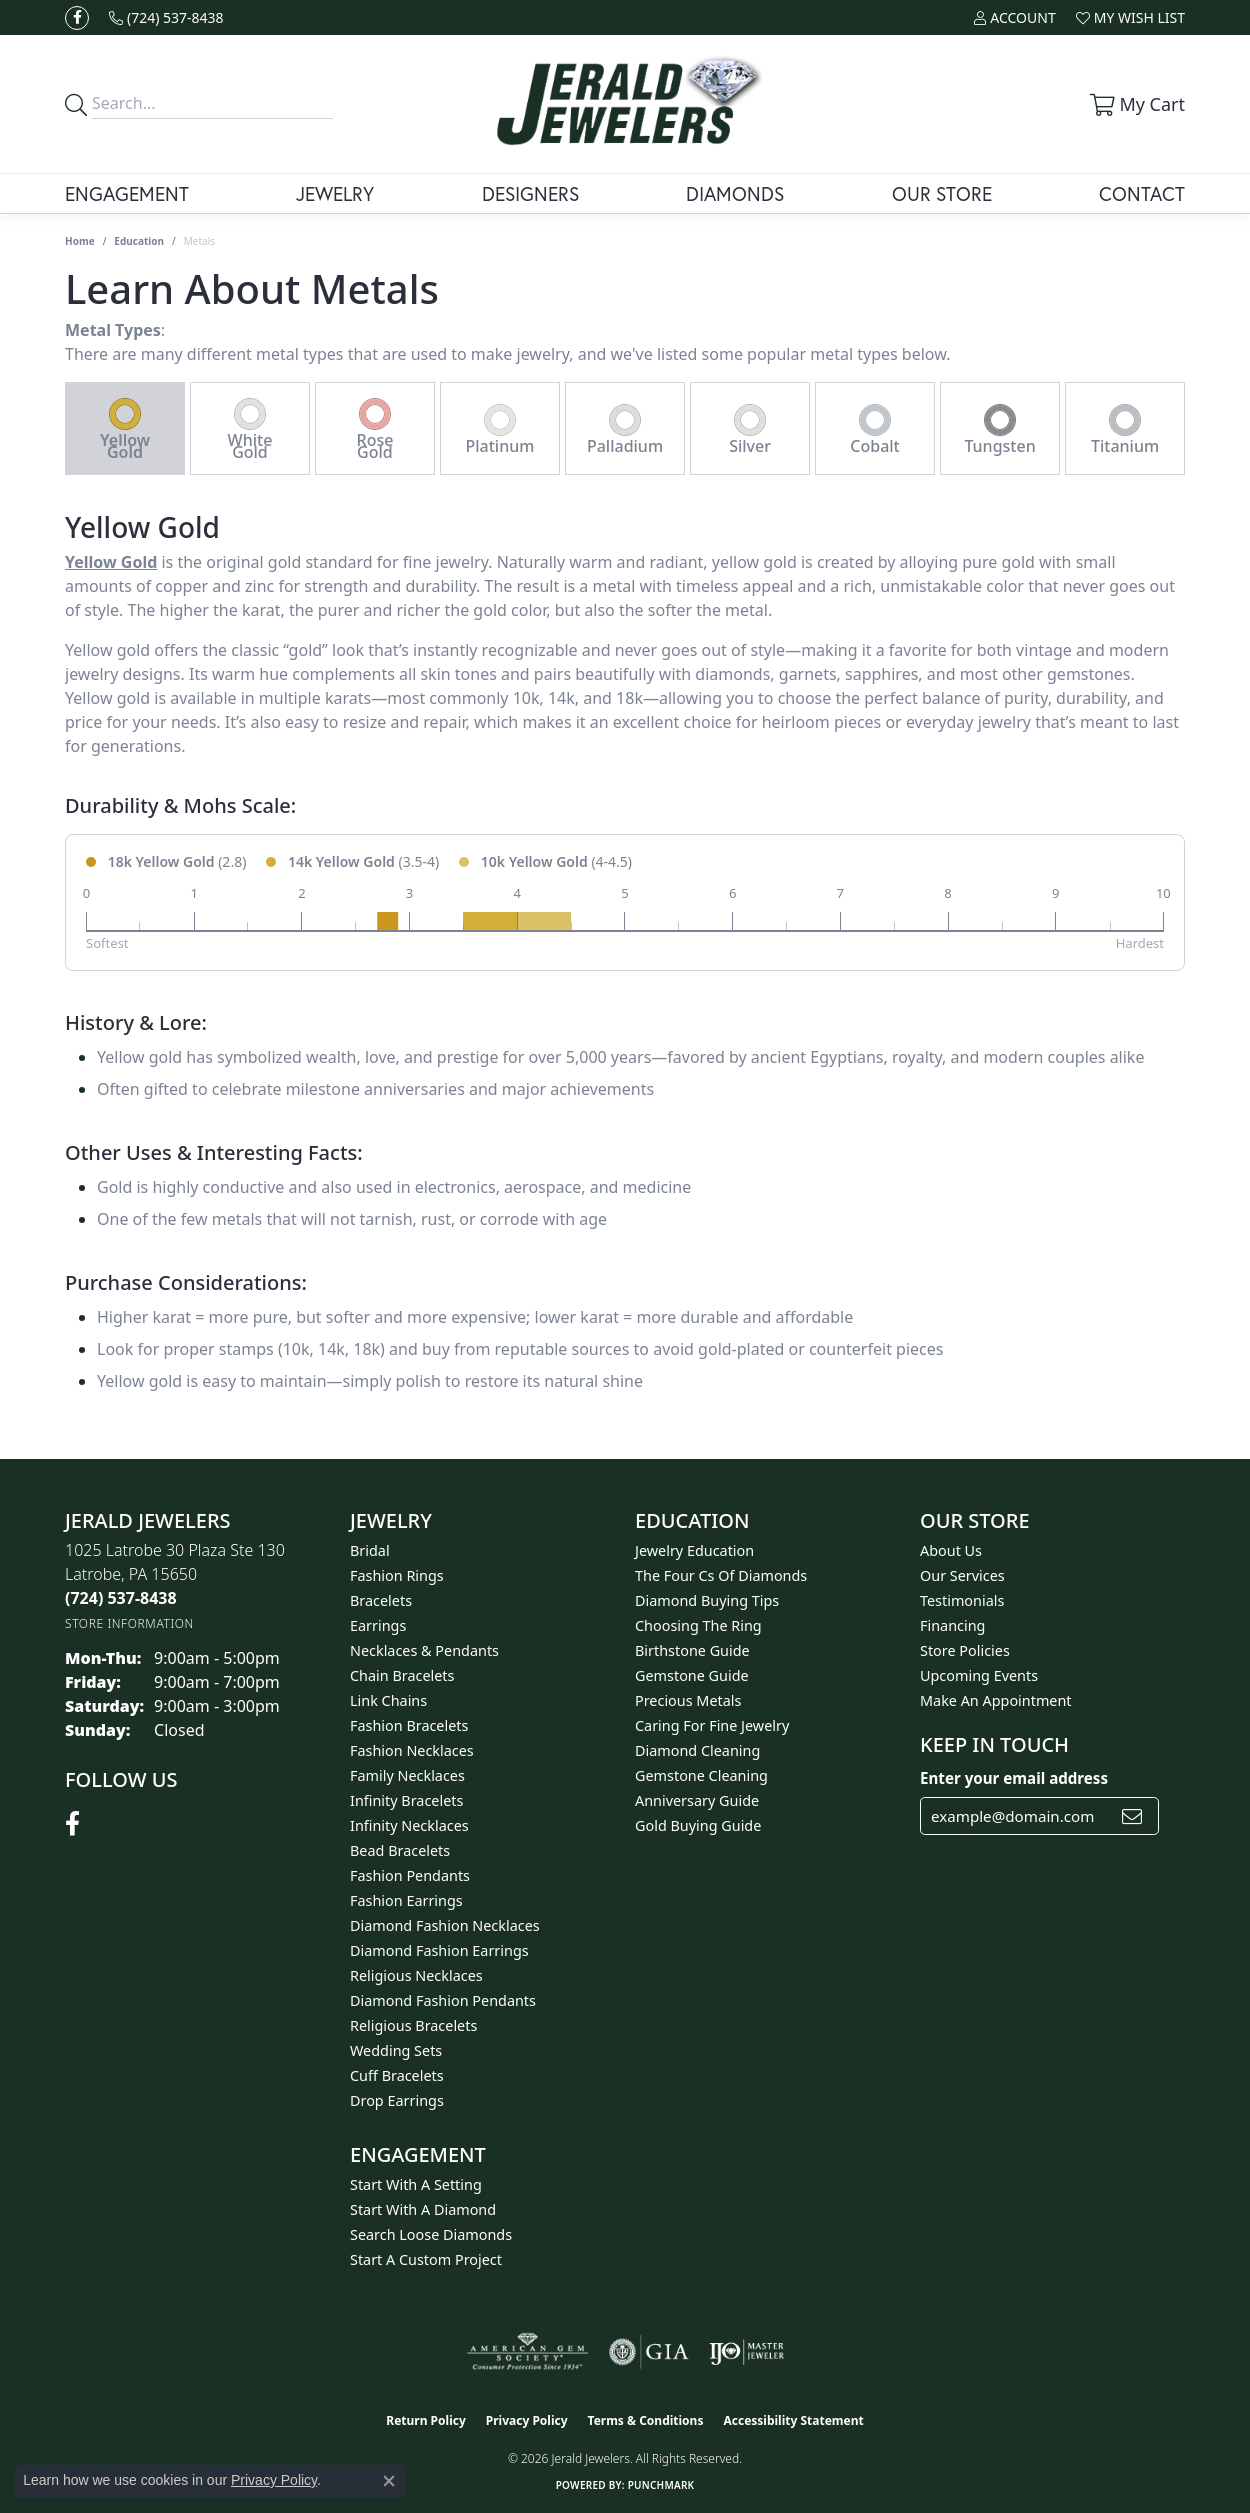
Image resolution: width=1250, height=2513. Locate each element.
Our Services (962, 1575)
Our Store (942, 193)
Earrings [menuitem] (378, 1625)
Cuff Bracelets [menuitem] (397, 2075)
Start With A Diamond (423, 2209)
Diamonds (735, 193)
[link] (166, 17)
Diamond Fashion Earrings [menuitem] (439, 1950)
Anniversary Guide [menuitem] (697, 1800)
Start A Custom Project (426, 2259)
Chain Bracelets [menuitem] (402, 1675)
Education (139, 241)
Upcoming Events (979, 1675)
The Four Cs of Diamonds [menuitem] (721, 1575)
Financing (952, 1625)
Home (80, 241)
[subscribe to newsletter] (1132, 1816)
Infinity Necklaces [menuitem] (409, 1825)
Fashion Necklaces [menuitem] (412, 1750)
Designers (530, 193)
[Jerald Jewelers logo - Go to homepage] (625, 104)
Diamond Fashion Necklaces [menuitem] (445, 1925)
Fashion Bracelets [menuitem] (409, 1725)
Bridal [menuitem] (370, 1550)
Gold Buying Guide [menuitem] (698, 1825)
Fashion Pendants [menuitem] (410, 1875)
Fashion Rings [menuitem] (397, 1575)
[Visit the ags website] (527, 2352)
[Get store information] (129, 1623)
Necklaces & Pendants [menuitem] (424, 1650)
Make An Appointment (996, 1700)
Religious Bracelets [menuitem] (413, 2025)
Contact (1142, 193)
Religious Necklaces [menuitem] (416, 1975)
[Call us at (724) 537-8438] (121, 1598)
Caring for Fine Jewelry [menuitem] (712, 1725)
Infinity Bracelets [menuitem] (406, 1800)
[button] (1014, 17)
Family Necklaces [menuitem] (407, 1775)
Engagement (127, 193)
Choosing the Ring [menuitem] (698, 1625)
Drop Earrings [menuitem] (397, 2100)
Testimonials (962, 1600)
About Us (951, 1550)
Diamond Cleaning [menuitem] (697, 1750)
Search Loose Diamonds (431, 2234)
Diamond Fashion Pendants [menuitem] (443, 2000)
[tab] (125, 428)
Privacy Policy (527, 2420)
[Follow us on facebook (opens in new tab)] (77, 18)
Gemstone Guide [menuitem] (692, 1675)
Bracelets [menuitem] (381, 1600)
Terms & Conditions (646, 2420)
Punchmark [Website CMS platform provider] (661, 2485)
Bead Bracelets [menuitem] (400, 1850)
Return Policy (426, 2420)
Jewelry (335, 193)
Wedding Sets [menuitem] (396, 2050)
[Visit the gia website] (649, 2352)
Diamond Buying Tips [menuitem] (707, 1600)
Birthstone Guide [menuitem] (692, 1650)
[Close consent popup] (389, 2481)
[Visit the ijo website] (746, 2352)
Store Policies (965, 1650)
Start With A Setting (416, 2184)
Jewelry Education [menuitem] (694, 1550)
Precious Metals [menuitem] (688, 1700)
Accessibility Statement (793, 2420)
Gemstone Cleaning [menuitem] (701, 1775)
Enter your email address (1014, 1778)
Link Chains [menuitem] (388, 1700)
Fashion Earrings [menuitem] (406, 1900)
